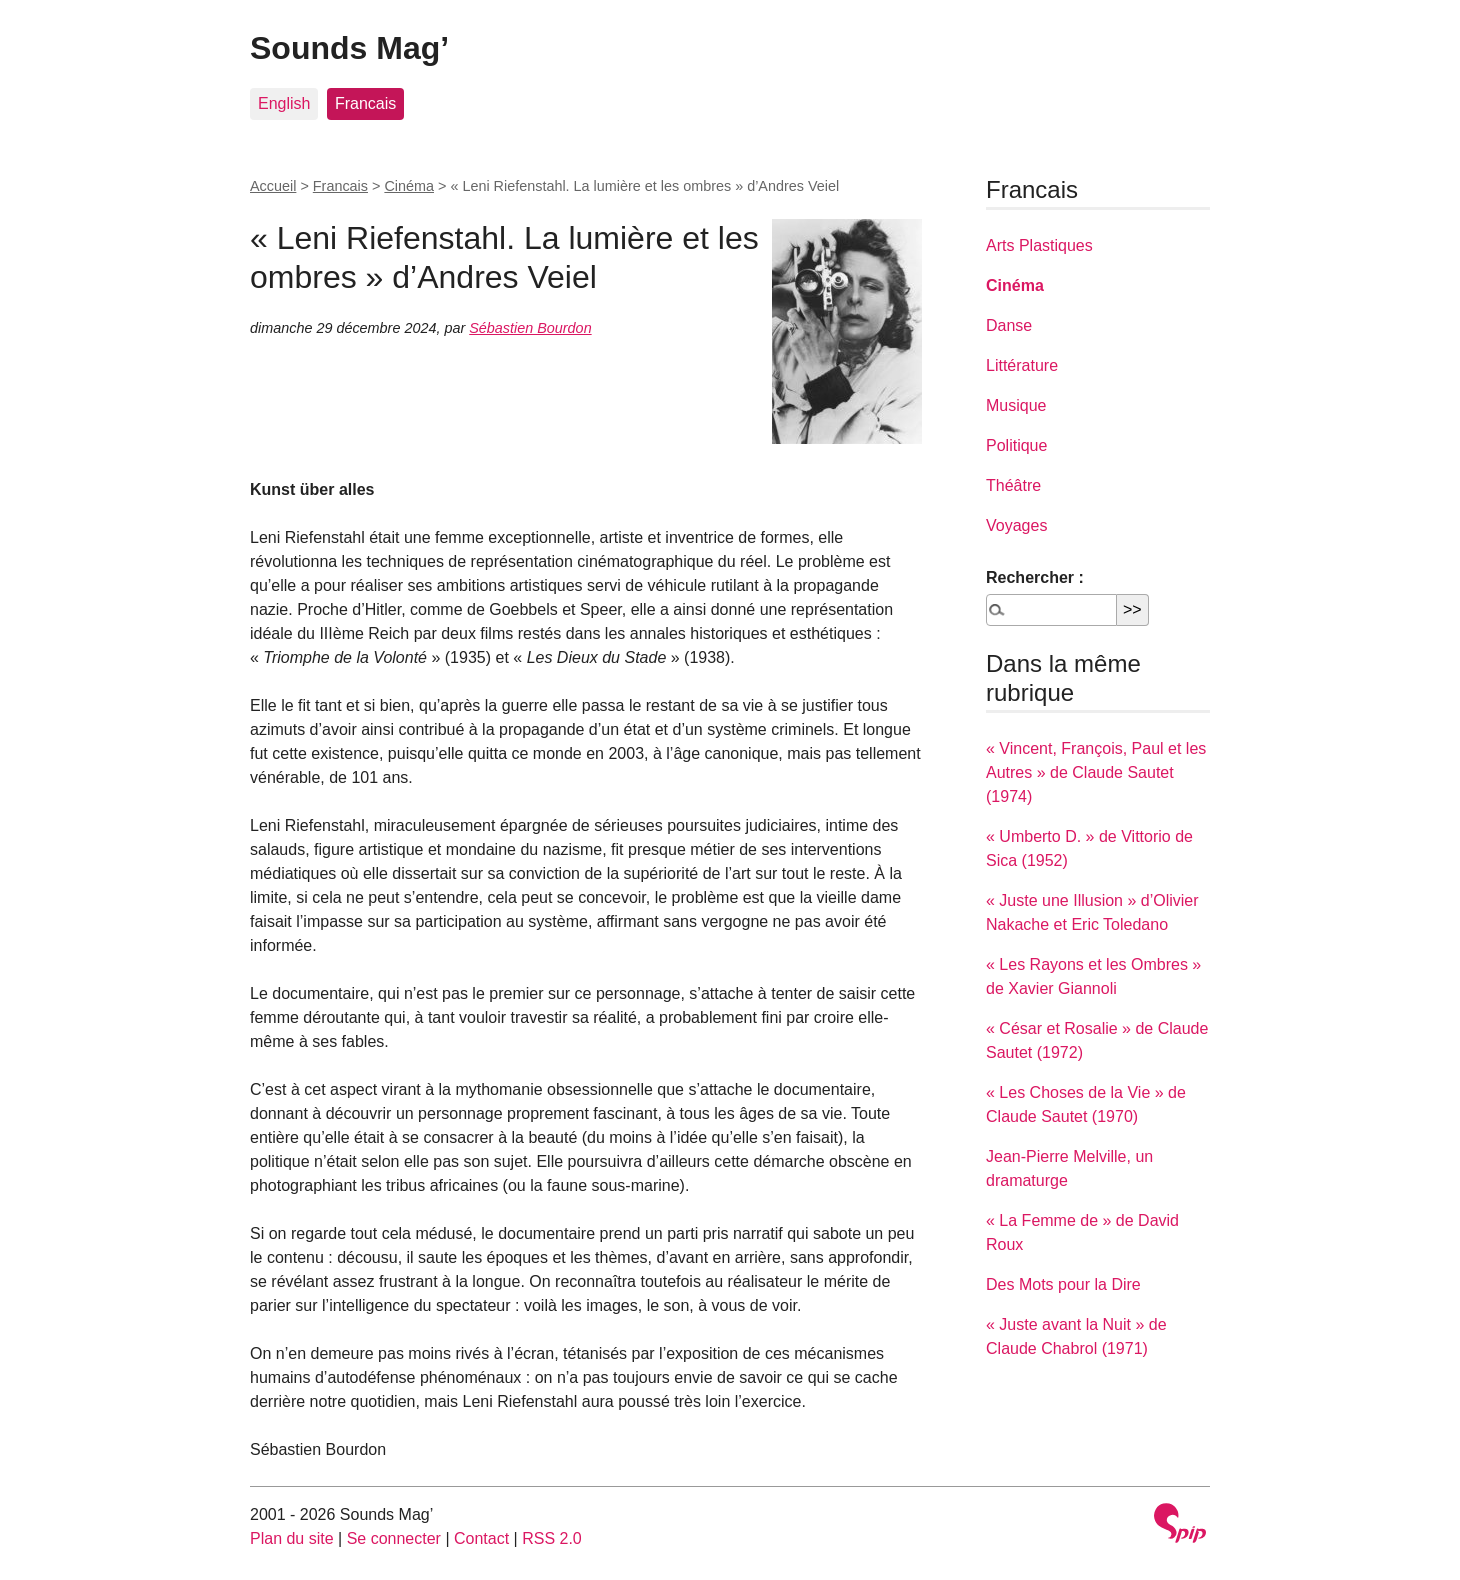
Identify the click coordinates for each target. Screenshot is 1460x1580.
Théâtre (1013, 485)
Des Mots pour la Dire (1063, 1284)
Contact (481, 1538)
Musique (1016, 405)
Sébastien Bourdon (530, 328)
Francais (365, 103)
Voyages (1016, 525)
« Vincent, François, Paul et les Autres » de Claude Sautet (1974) (1096, 772)
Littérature (1022, 365)
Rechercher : (1035, 577)
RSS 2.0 (552, 1538)
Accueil (273, 186)
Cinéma (409, 186)
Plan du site (292, 1538)
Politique (1016, 445)
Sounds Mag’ (349, 48)
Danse (1009, 325)
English (284, 103)
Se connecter (394, 1538)
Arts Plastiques (1039, 245)
